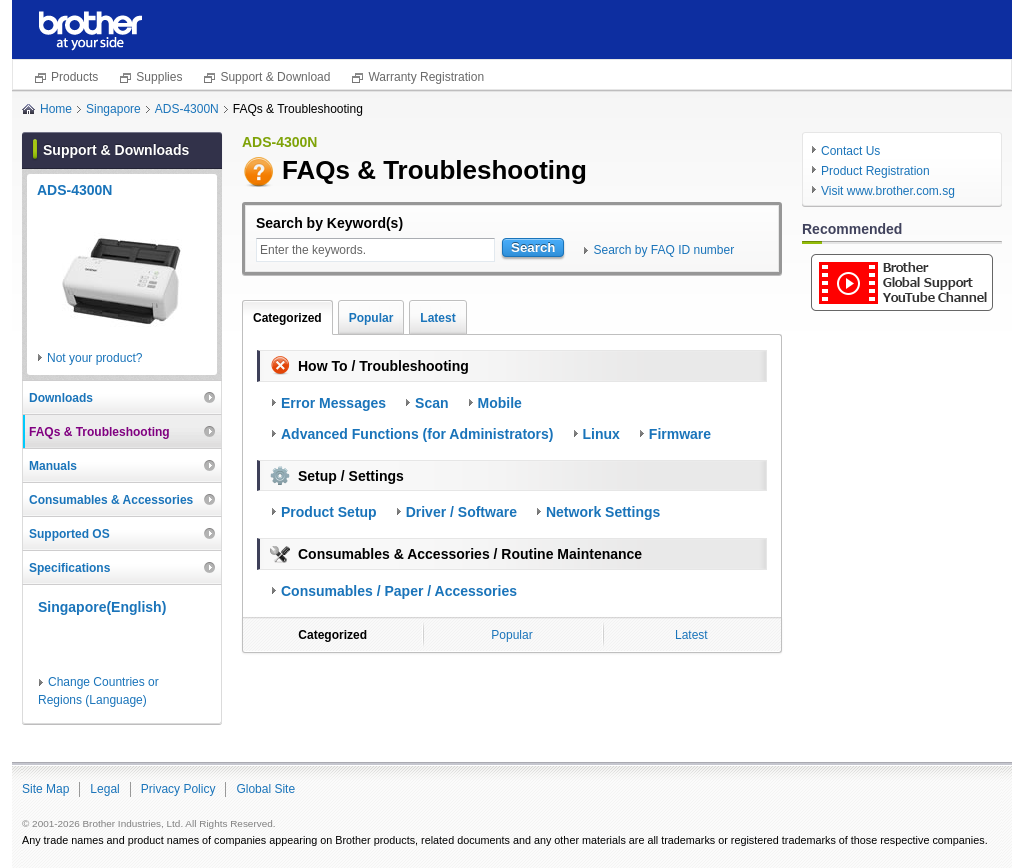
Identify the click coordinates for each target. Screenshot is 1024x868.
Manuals (53, 466)
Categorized (287, 318)
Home (56, 109)
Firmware (680, 434)
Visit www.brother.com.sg (888, 191)
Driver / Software (461, 512)
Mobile (500, 403)
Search (533, 247)
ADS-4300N (187, 109)
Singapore (113, 109)
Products (74, 77)
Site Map (45, 789)
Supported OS (69, 534)
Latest (437, 318)
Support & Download (275, 77)
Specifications (69, 568)
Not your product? (94, 358)
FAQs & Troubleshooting (99, 432)
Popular (371, 318)
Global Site (265, 789)
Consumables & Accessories (111, 500)
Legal (104, 789)
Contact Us (850, 151)
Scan (431, 403)
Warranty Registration (426, 77)
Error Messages (333, 403)
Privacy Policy (178, 789)
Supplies (159, 77)
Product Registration (875, 171)
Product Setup (329, 512)
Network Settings (603, 512)
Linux (601, 434)
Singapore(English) (102, 607)
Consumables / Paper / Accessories (399, 591)
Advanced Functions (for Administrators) (417, 434)
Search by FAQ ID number (663, 250)
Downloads (61, 398)
